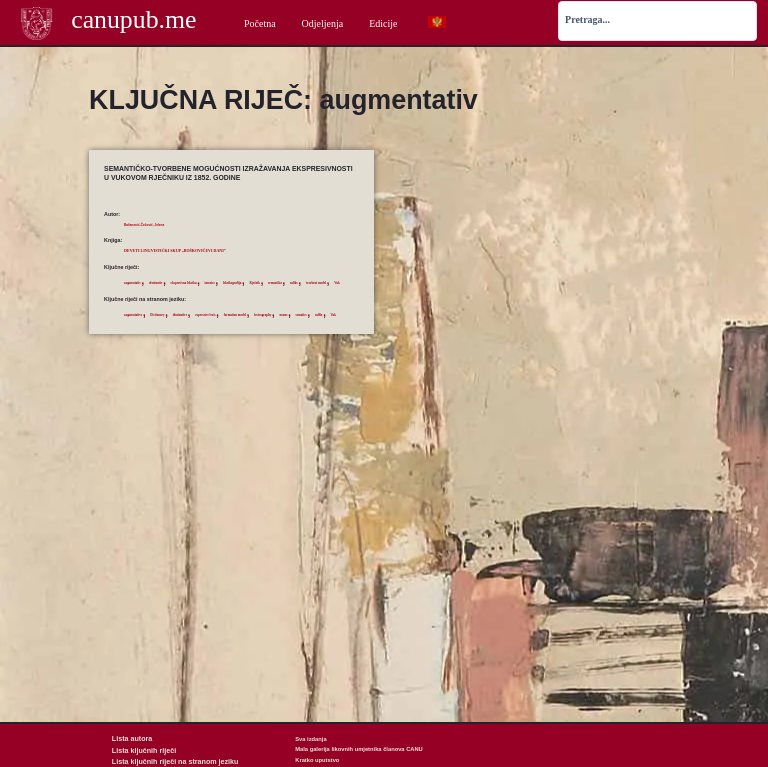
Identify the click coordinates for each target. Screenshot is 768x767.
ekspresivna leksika (214, 282)
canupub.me (133, 21)
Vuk (224, 297)
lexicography (332, 329)
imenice (254, 282)
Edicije (383, 23)
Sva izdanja (310, 739)
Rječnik (319, 282)
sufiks (162, 297)
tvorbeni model (194, 297)
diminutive (208, 329)
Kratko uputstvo (317, 760)
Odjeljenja (323, 23)
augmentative (139, 329)
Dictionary (175, 329)
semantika (136, 297)
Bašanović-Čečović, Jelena (158, 224)
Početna (260, 23)
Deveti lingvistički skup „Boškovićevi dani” (211, 249)
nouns (131, 343)
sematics (155, 343)
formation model (291, 329)
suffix (179, 343)
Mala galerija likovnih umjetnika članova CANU (359, 749)
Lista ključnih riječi (138, 749)
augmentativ (138, 282)
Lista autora (128, 739)
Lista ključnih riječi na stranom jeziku (163, 760)
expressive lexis (246, 329)
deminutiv (172, 282)
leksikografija (286, 282)
